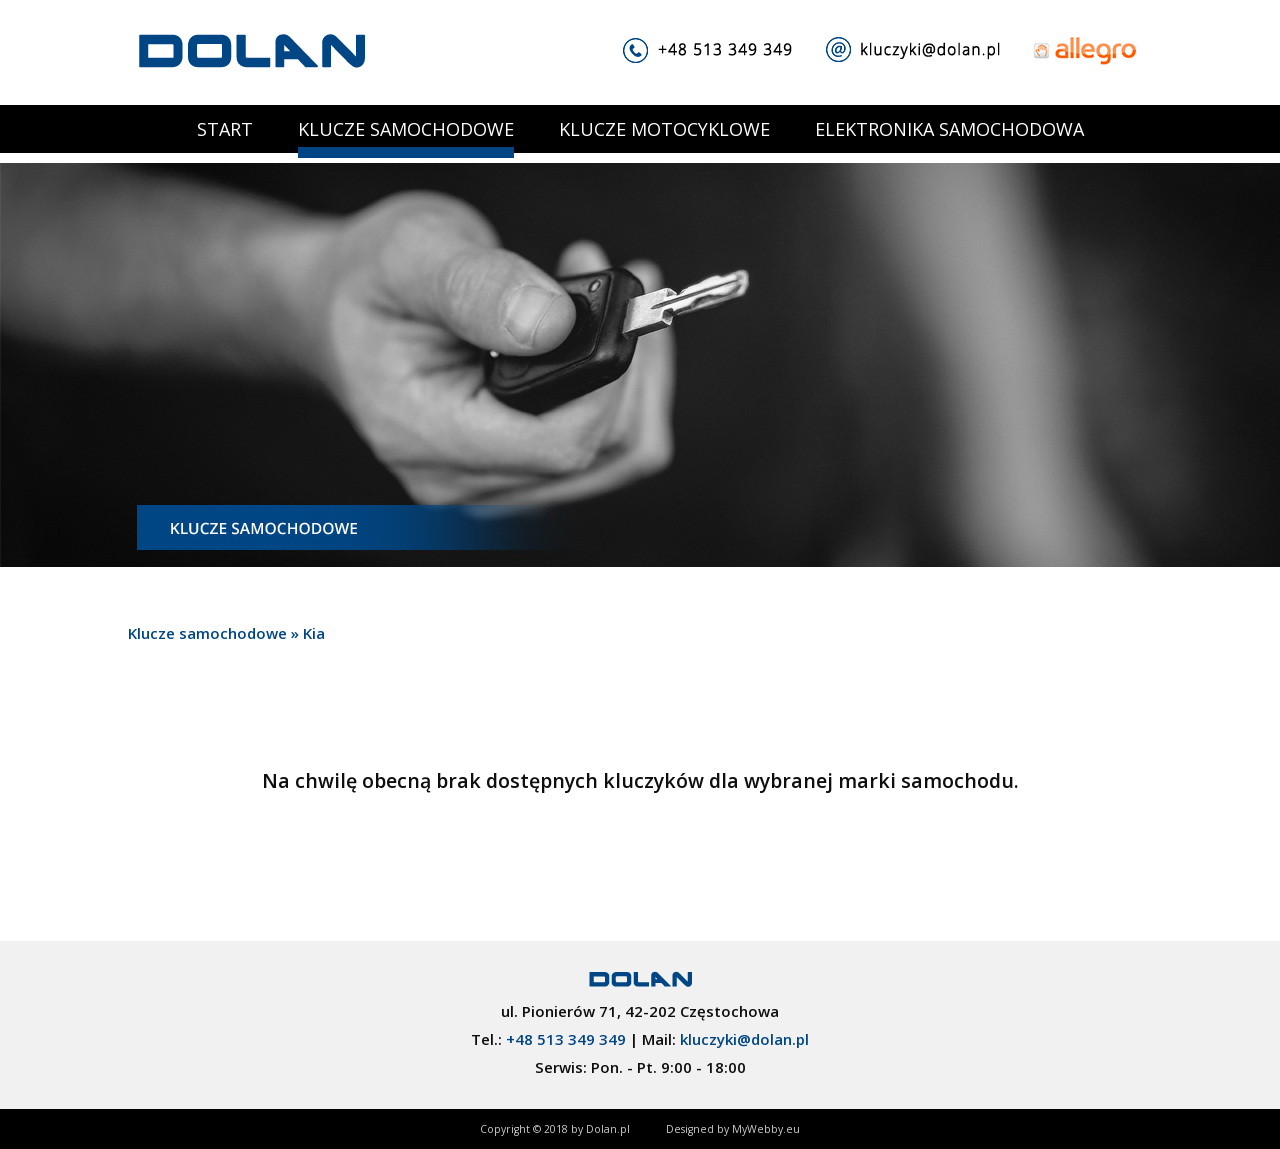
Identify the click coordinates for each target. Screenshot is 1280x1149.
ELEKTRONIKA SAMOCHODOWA (949, 129)
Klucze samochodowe (207, 633)
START (225, 129)
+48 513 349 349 (566, 1039)
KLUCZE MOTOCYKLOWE (664, 129)
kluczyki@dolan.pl (744, 1039)
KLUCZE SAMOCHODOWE (406, 129)
